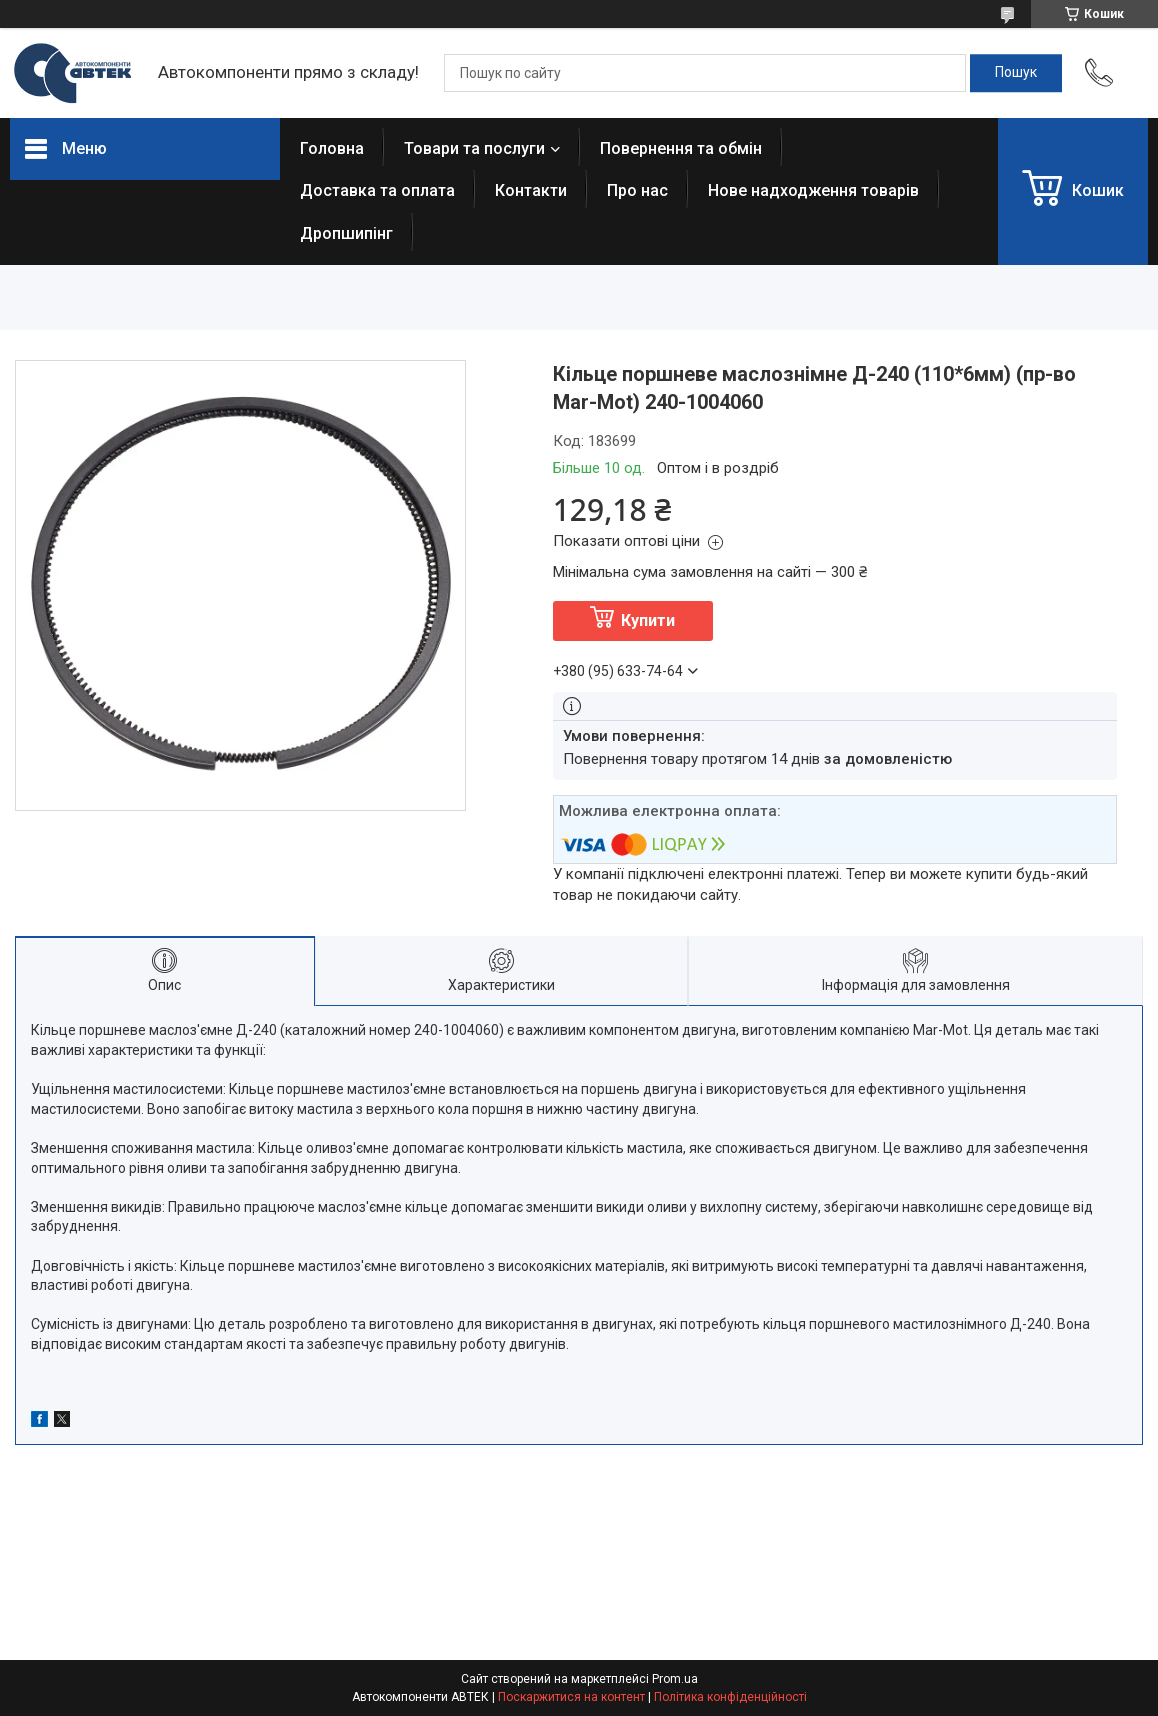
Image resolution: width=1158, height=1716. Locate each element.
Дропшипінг (346, 233)
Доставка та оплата (377, 190)
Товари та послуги (474, 148)
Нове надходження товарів (813, 190)
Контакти (531, 190)
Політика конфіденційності (730, 1697)
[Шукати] (1016, 73)
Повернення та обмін (681, 148)
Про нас (637, 190)
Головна (332, 148)
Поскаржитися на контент (571, 1697)
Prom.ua (675, 1679)
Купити (648, 620)
